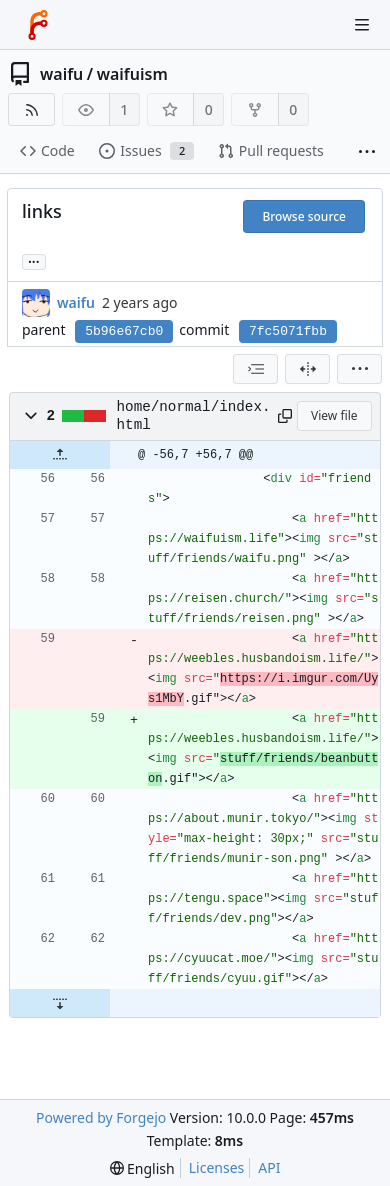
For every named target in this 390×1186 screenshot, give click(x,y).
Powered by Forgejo (101, 1117)
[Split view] (307, 369)
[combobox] (255, 369)
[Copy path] (284, 416)
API (269, 1167)
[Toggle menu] (362, 25)
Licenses (217, 1167)
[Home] (38, 25)
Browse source (304, 216)
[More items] (367, 151)
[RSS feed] (31, 109)
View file (334, 415)
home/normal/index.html (194, 416)
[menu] (359, 369)
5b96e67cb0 (124, 331)
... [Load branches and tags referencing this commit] (34, 260)
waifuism (132, 74)
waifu (61, 74)
